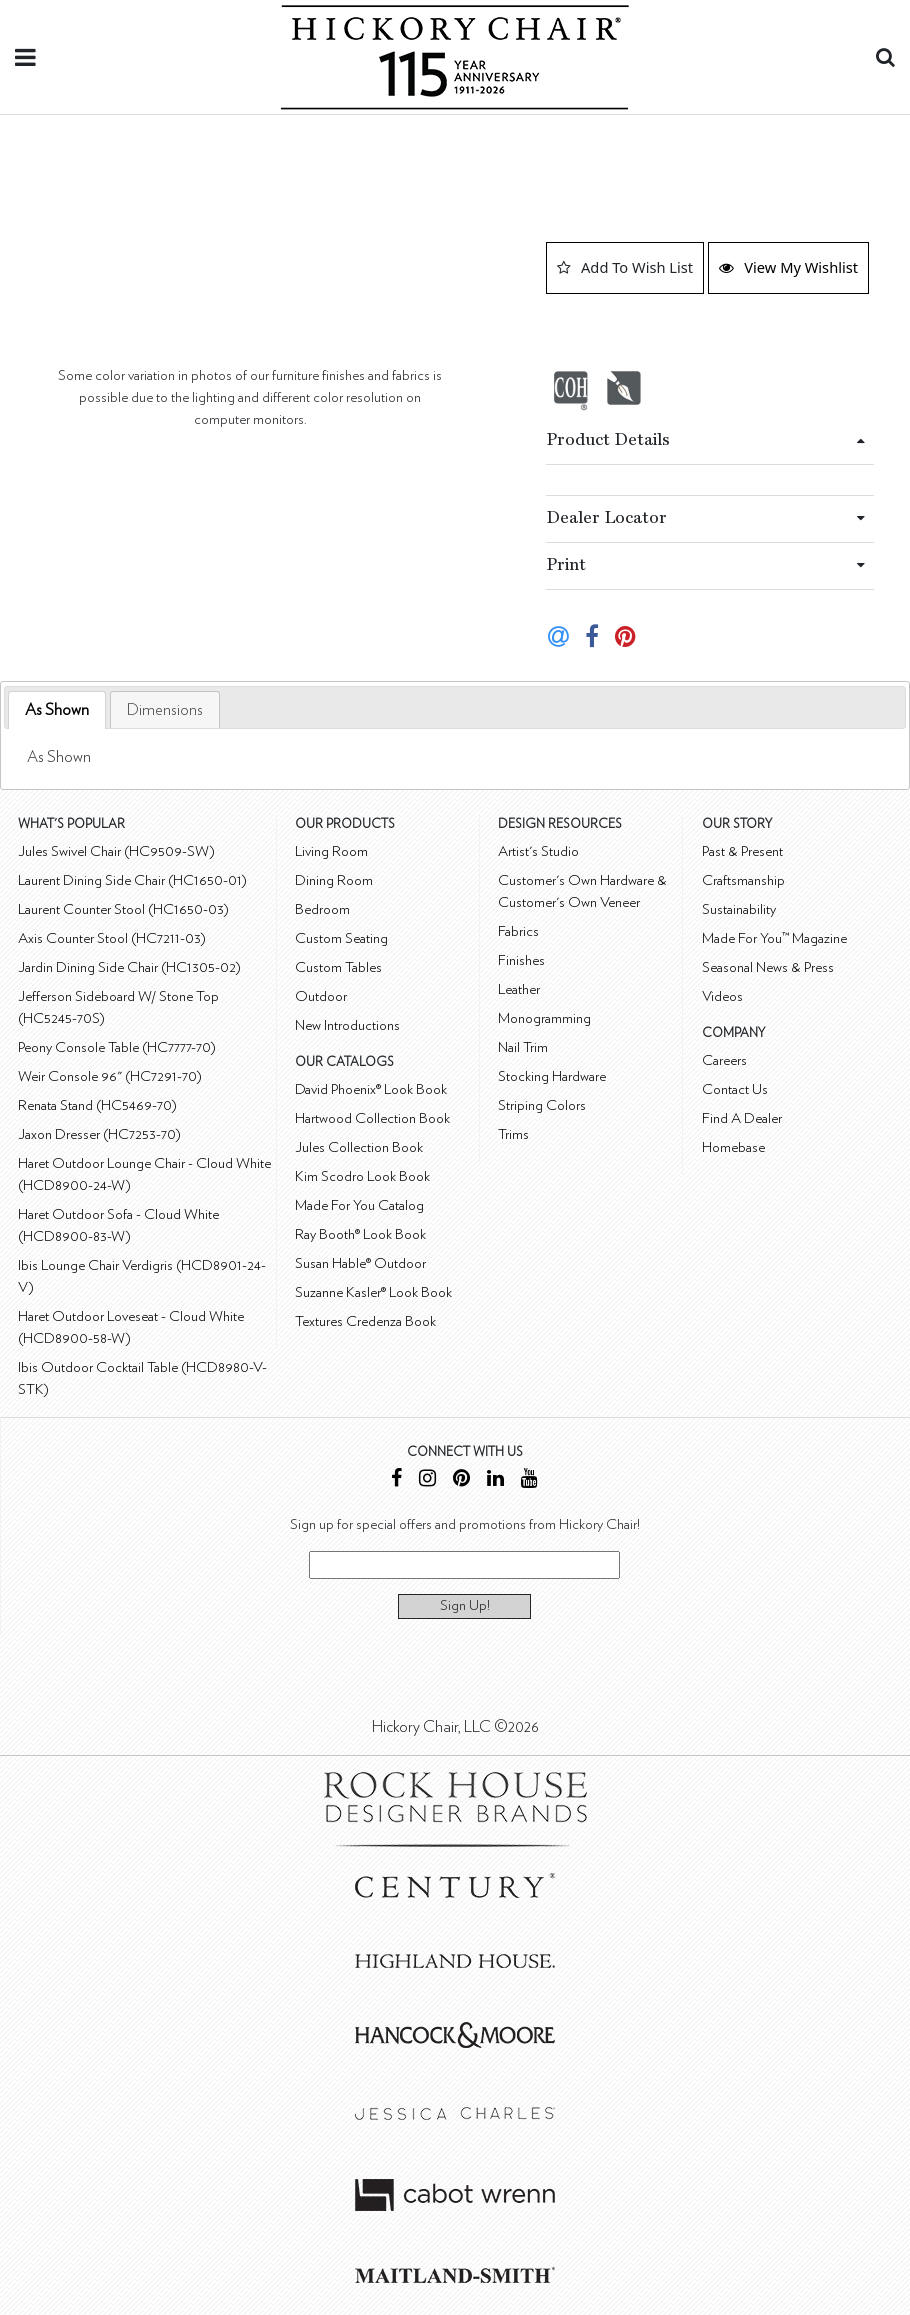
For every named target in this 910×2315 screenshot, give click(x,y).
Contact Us (735, 1089)
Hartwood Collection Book (372, 1118)
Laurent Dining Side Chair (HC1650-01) (132, 880)
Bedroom (322, 909)
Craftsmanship (743, 880)
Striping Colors (542, 1105)
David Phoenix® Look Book (371, 1089)
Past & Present (742, 851)
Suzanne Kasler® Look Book (373, 1292)
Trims (513, 1134)
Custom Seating (341, 938)
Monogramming (544, 1018)
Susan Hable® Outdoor (360, 1263)
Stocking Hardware (552, 1076)
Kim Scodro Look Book (362, 1176)
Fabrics (518, 931)
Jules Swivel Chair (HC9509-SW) (116, 851)
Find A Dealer (742, 1118)
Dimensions (165, 710)
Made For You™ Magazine (774, 938)
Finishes (521, 960)
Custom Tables (338, 967)
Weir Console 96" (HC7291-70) (110, 1076)
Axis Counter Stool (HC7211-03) (112, 938)
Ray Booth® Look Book (360, 1234)
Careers (724, 1060)
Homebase (733, 1147)
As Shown (57, 710)
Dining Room (334, 880)
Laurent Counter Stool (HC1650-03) (123, 909)
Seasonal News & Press (768, 967)
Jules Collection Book (359, 1147)
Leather (519, 989)
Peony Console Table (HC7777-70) (117, 1047)
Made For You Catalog (359, 1205)
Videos (722, 996)
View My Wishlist (788, 267)
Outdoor (321, 996)
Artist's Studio (538, 851)
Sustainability (739, 909)
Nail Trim (523, 1047)
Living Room (331, 851)
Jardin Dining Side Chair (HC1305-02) (129, 967)
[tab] (57, 710)
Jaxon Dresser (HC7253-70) (99, 1134)
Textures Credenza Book (365, 1321)
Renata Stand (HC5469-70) (97, 1105)
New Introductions (347, 1025)
